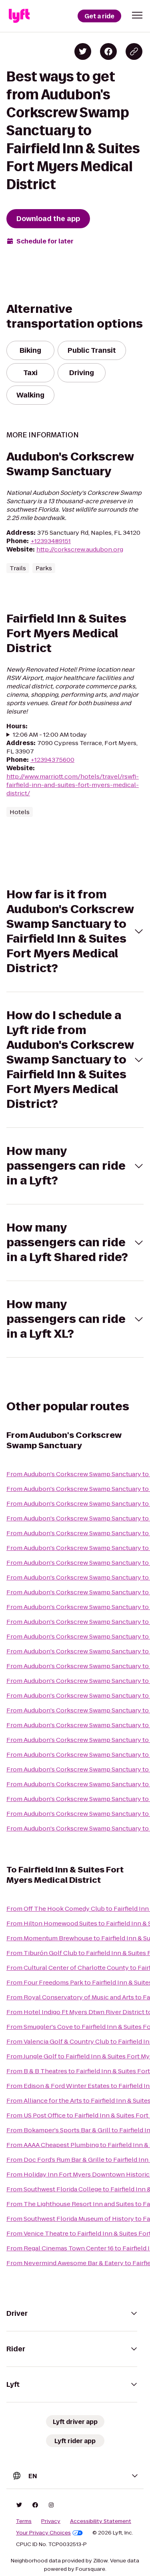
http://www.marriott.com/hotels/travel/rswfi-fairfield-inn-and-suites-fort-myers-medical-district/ (72, 784)
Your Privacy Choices (49, 2532)
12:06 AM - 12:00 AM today (50, 734)
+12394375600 (52, 759)
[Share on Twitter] (82, 51)
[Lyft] (19, 16)
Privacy (50, 2521)
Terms (24, 2521)
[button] (137, 15)
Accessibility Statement (100, 2521)
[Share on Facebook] (108, 51)
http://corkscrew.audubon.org (79, 549)
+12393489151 (50, 541)
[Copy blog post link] (134, 51)
